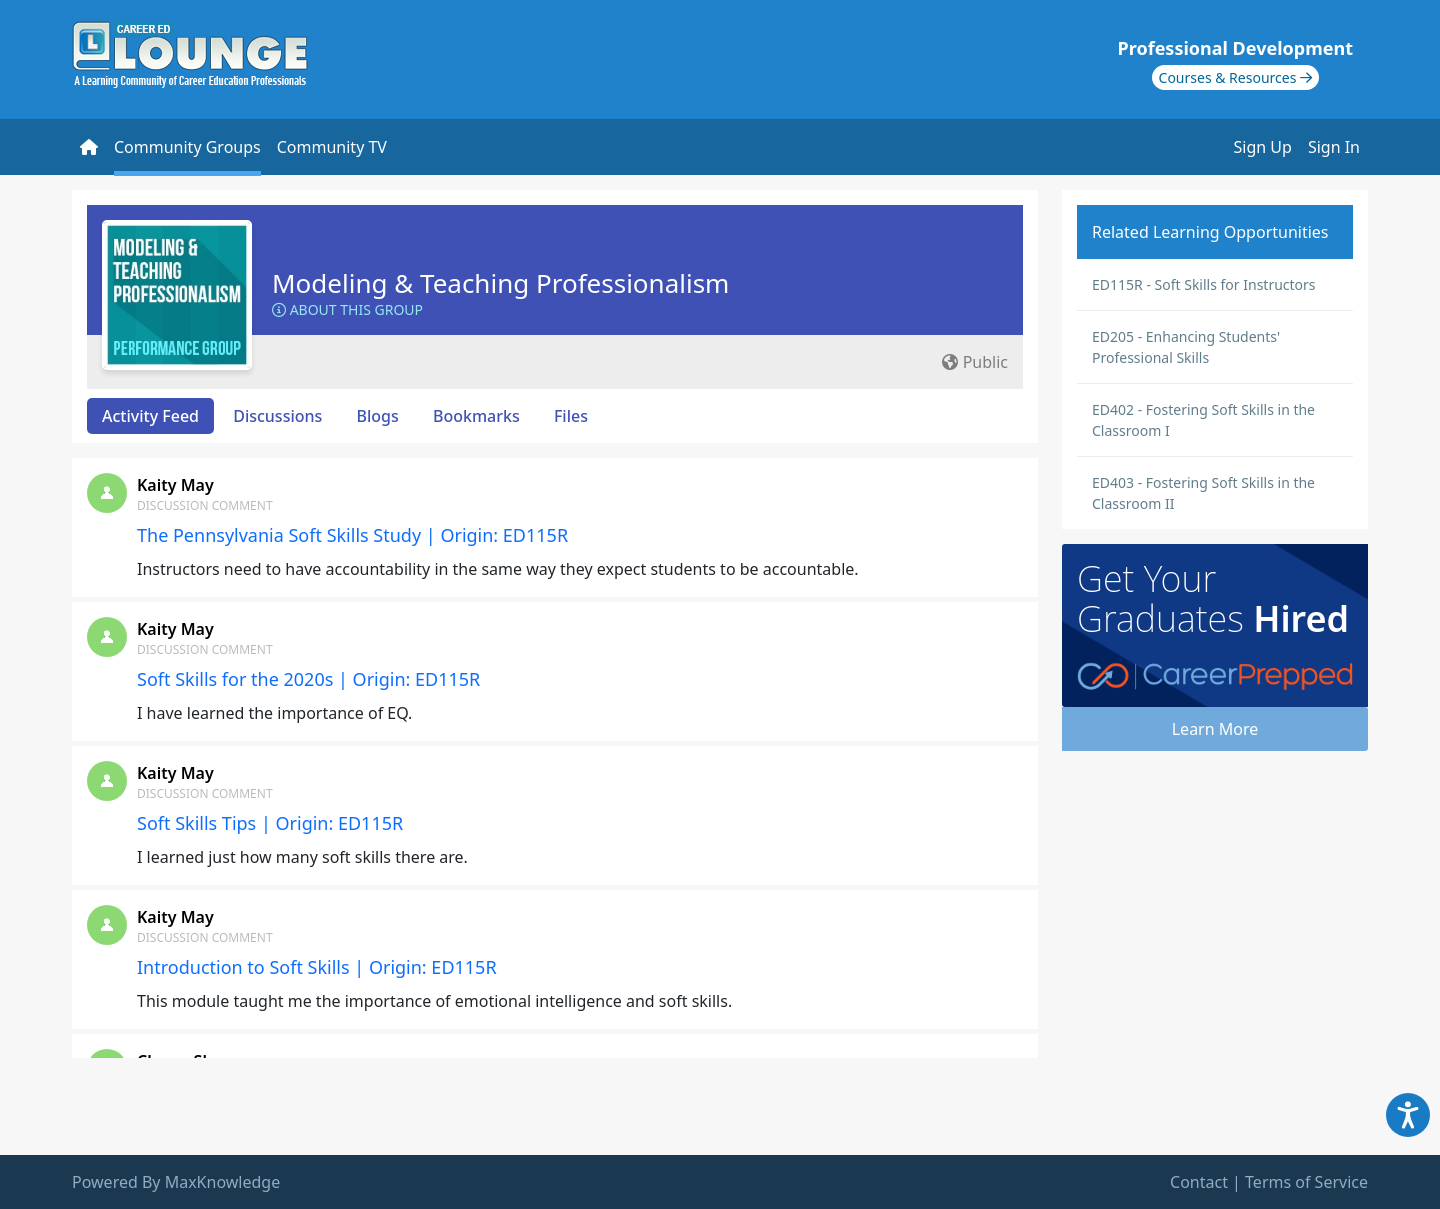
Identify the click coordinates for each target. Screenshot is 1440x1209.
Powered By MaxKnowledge (176, 1182)
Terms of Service (1306, 1182)
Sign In (1334, 147)
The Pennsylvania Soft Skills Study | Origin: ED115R (352, 535)
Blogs (378, 416)
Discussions (277, 416)
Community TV (332, 147)
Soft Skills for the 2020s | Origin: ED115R (308, 679)
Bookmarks (476, 416)
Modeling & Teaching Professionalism (500, 283)
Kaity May (175, 485)
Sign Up (1263, 147)
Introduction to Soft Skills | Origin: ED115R (317, 967)
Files (571, 416)
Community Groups (187, 147)
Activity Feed (150, 416)
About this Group (347, 309)
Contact (1199, 1182)
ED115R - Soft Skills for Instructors (1204, 284)
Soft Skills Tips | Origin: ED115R (270, 823)
